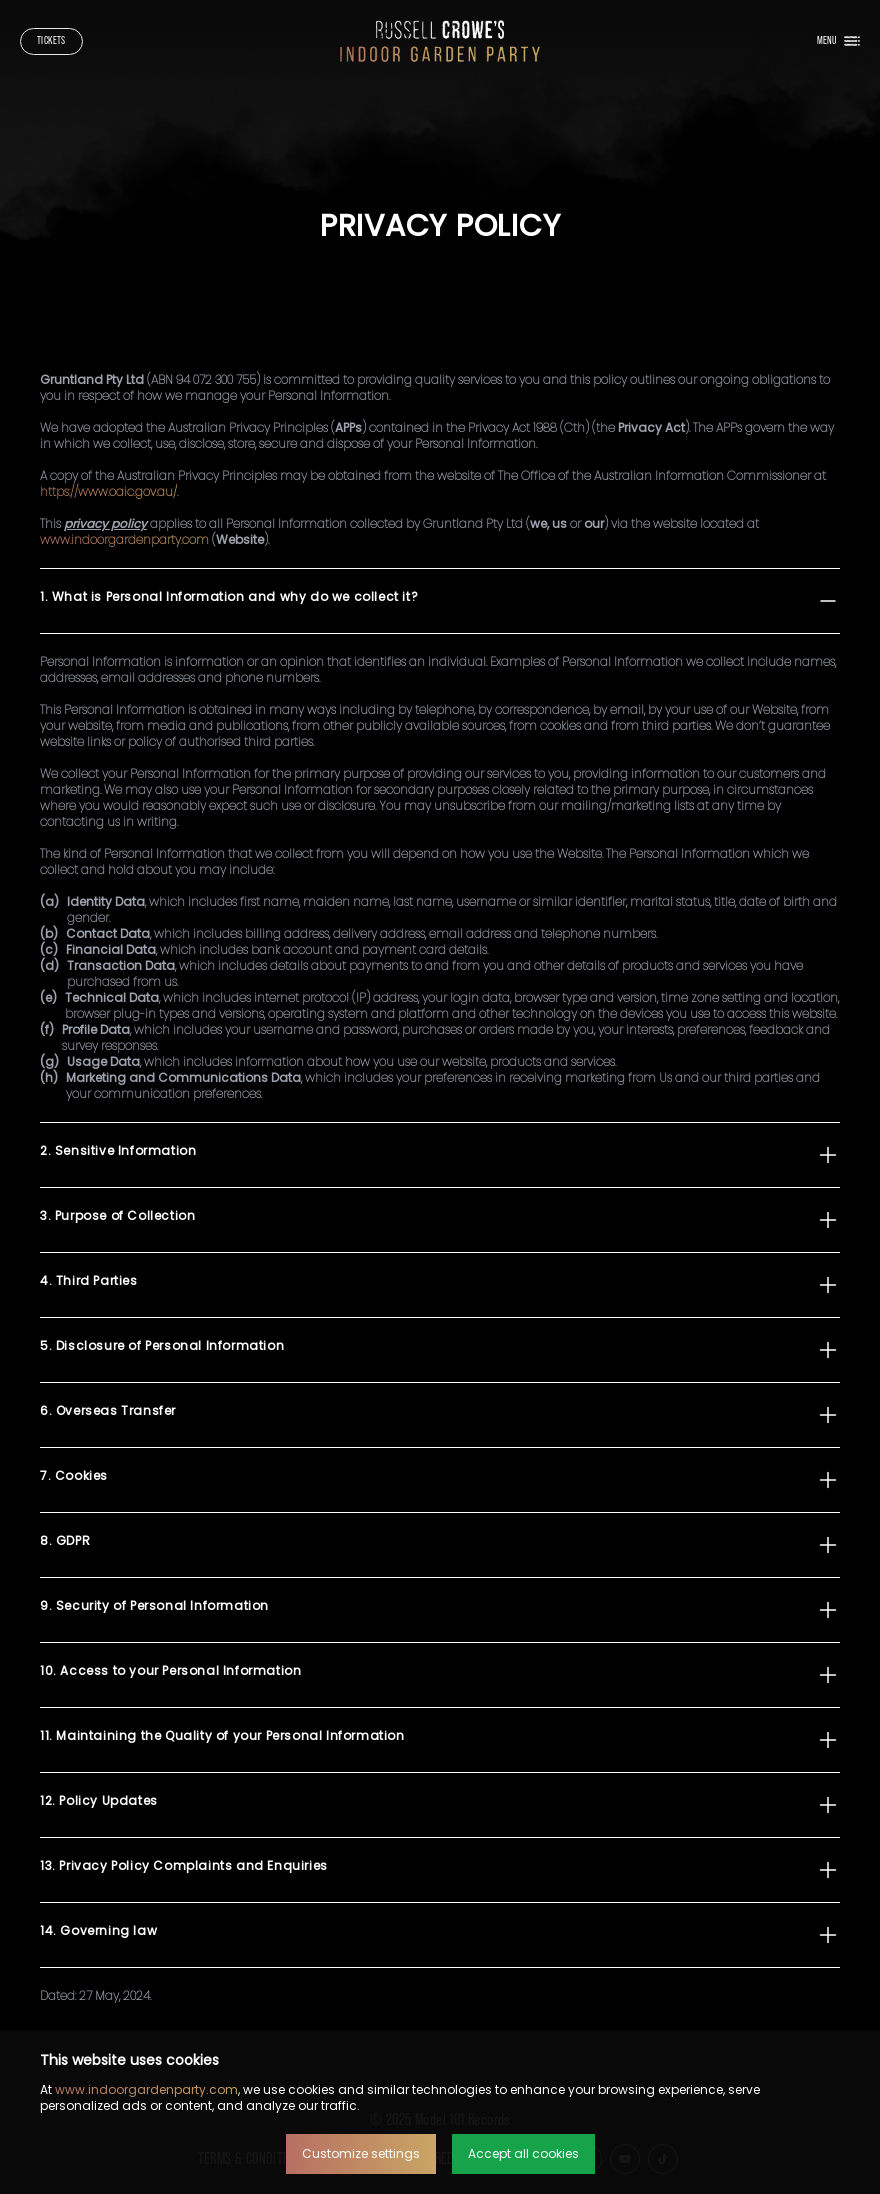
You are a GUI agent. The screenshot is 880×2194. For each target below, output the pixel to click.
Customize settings (361, 2153)
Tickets (51, 40)
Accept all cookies (523, 2153)
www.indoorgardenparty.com (146, 2089)
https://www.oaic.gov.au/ (108, 491)
